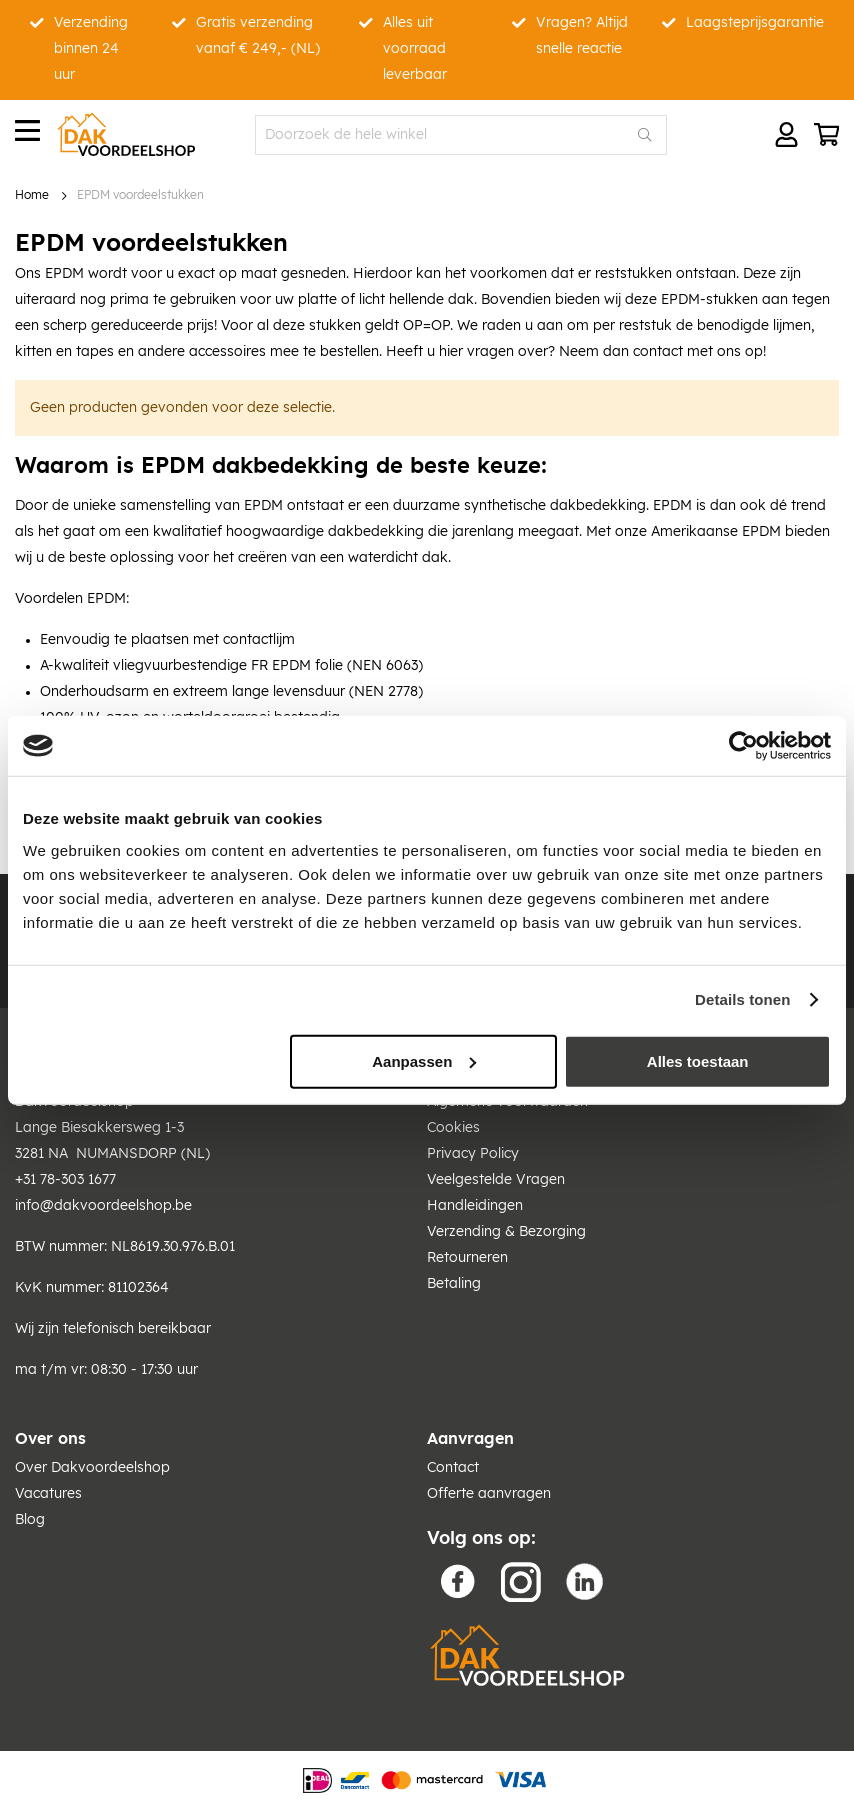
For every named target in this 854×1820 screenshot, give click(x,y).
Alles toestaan (698, 1060)
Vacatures (48, 1494)
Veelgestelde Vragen (496, 1180)
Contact (453, 1468)
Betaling (454, 1284)
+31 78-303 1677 (65, 1180)
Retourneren (467, 1258)
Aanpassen (424, 1060)
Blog (30, 1520)
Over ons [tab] (50, 1439)
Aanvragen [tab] (470, 1439)
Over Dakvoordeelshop (92, 1468)
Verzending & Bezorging (506, 1232)
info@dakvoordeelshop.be (103, 1206)
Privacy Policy (473, 1154)
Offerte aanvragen (489, 1494)
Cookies (453, 1128)
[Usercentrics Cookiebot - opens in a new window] (743, 746)
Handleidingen (475, 1206)
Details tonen (742, 999)
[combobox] (461, 135)
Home (32, 195)
